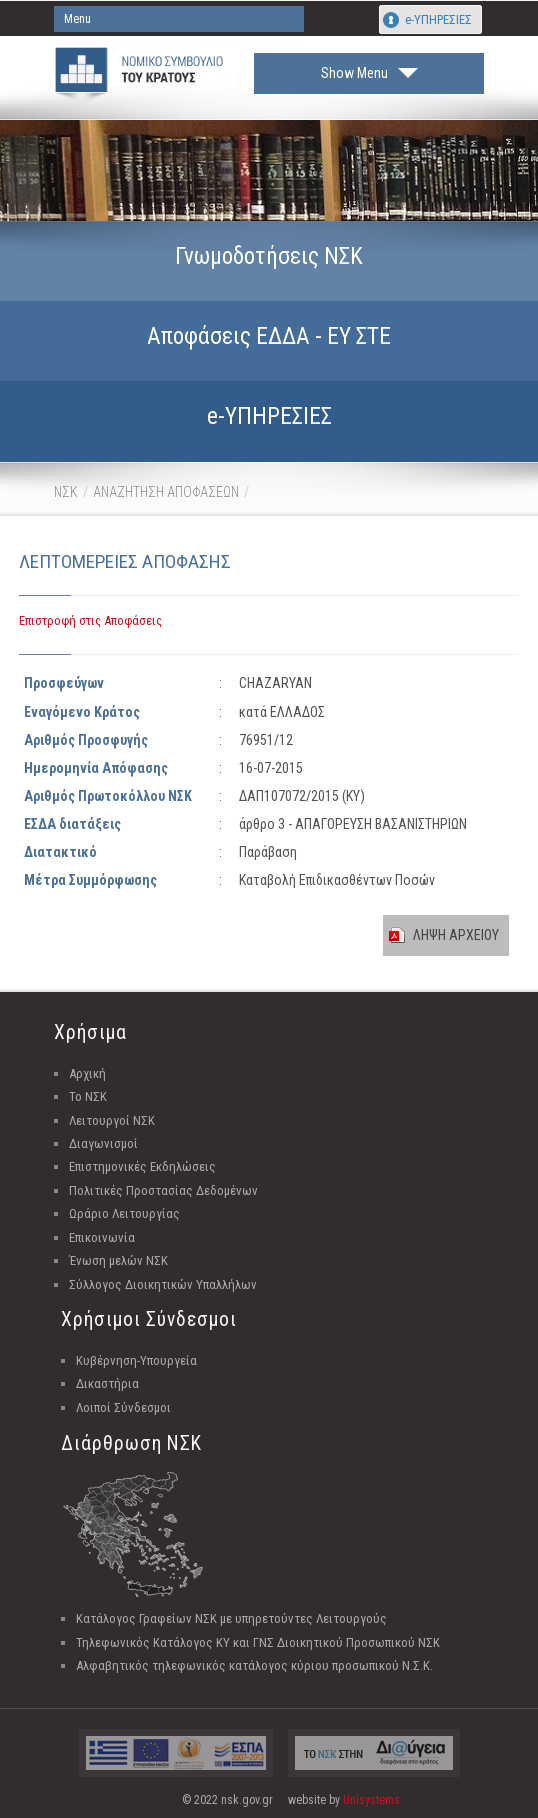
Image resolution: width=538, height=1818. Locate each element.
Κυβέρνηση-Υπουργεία (136, 1360)
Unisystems (371, 1800)
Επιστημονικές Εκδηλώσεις (142, 1166)
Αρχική (87, 1073)
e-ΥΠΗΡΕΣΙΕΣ (438, 19)
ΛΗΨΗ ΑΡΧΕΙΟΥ (456, 935)
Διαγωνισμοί (103, 1143)
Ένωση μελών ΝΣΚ (118, 1260)
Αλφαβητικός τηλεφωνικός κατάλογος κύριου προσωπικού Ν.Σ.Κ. (254, 1665)
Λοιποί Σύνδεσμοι (123, 1407)
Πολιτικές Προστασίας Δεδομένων (163, 1190)
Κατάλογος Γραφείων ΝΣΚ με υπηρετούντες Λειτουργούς (231, 1618)
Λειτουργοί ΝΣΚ (112, 1120)
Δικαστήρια (107, 1383)
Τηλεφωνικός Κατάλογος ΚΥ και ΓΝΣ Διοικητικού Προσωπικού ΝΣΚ (258, 1642)
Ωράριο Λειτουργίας (124, 1213)
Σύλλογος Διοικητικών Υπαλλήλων (163, 1284)
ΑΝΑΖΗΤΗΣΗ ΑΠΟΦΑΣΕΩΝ (166, 492)
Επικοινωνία (102, 1237)
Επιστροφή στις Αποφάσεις (90, 620)
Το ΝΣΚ (88, 1096)
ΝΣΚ (66, 492)
